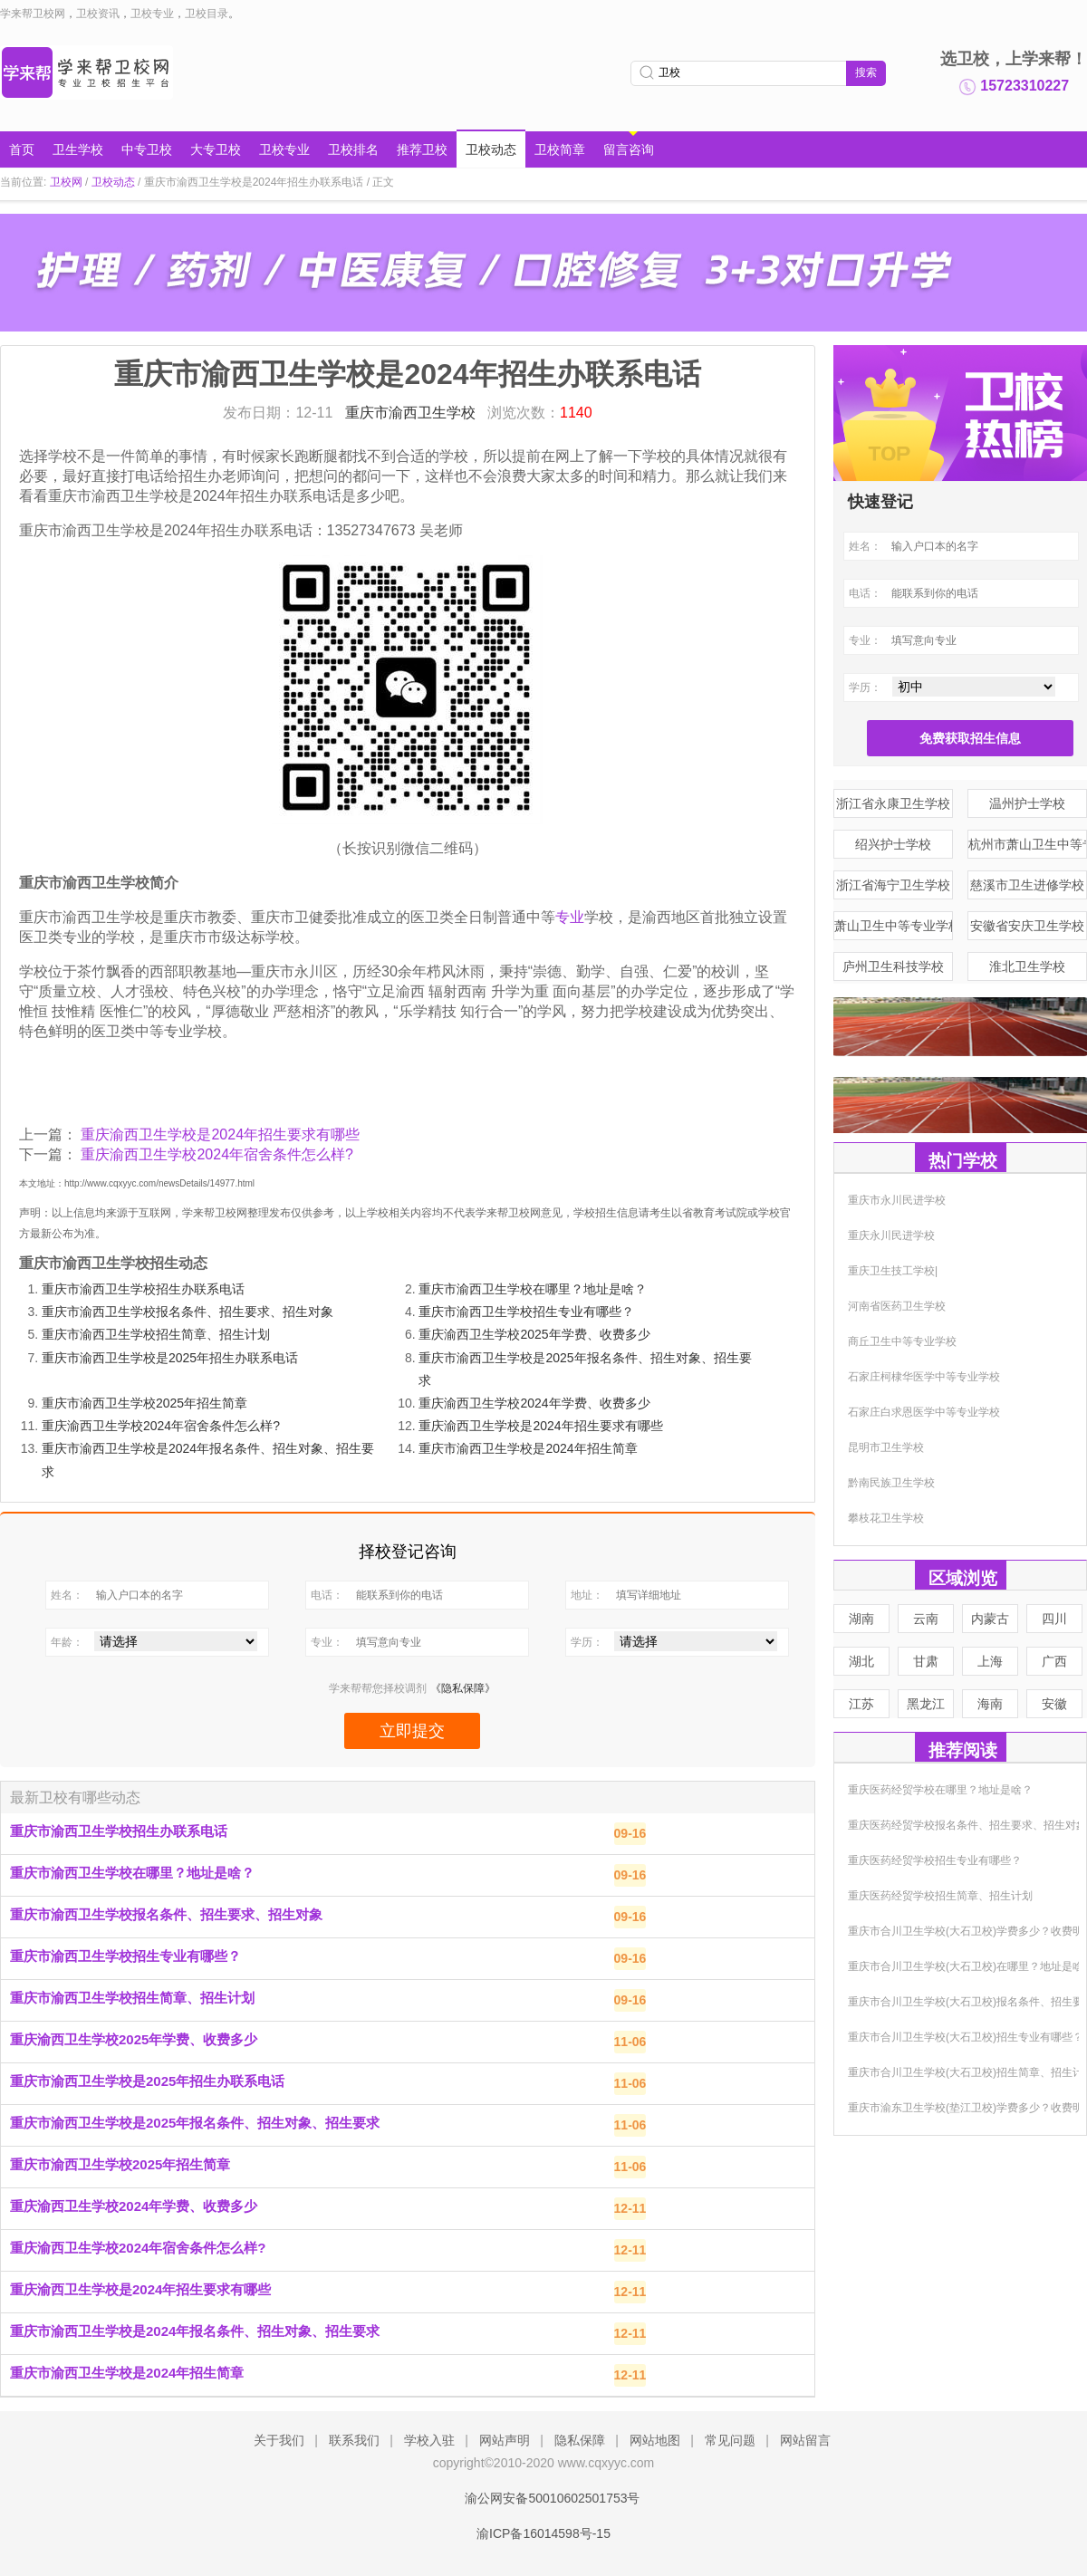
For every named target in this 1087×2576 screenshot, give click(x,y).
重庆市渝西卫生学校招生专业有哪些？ (526, 1311)
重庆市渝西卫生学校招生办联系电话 (143, 1289)
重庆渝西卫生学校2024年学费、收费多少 (533, 1403)
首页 (21, 149)
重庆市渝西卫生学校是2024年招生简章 (527, 1448)
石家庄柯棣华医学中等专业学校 (924, 1376)
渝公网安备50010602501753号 (543, 2498)
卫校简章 (559, 149)
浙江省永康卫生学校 (893, 803)
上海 (990, 1661)
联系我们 (354, 2440)
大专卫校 (215, 149)
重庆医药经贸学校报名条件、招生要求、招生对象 (967, 1825)
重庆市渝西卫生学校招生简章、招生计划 (156, 1334)
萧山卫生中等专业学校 (893, 925)
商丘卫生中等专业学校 (902, 1341)
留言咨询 (628, 149)
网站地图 (655, 2440)
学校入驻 (429, 2440)
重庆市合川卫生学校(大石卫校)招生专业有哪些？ (965, 2037)
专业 (569, 917)
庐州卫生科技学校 (893, 966)
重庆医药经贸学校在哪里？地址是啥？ (940, 1789)
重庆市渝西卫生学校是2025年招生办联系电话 (170, 1357)
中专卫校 (146, 149)
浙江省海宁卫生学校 (893, 885)
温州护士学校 (1027, 803)
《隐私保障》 (462, 1688)
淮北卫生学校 (1027, 966)
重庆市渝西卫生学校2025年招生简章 (144, 1403)
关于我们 (279, 2440)
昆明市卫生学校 (886, 1447)
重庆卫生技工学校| (893, 1270)
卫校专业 (152, 13)
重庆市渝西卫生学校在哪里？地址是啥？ (532, 1289)
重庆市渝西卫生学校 (412, 412)
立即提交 (412, 1731)
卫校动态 (491, 149)
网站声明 (504, 2440)
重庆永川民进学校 (891, 1235)
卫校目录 (206, 13)
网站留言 (805, 2440)
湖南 (861, 1618)
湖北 (861, 1661)
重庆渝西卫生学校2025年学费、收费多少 (533, 1334)
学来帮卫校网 (32, 13)
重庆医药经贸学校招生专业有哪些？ (935, 1860)
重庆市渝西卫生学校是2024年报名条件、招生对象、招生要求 (195, 2331)
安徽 (1054, 1704)
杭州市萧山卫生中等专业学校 (1027, 844)
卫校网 (66, 182)
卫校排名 (353, 149)
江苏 (861, 1704)
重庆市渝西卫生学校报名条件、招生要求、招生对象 (187, 1311)
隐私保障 (579, 2440)
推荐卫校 (422, 149)
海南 (990, 1704)
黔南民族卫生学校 (891, 1482)
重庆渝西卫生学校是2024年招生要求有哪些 (220, 1134)
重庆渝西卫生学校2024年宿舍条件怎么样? (217, 1154)
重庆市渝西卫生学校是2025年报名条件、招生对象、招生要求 (195, 2122)
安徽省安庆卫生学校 (1027, 925)
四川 (1054, 1618)
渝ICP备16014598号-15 (543, 2533)
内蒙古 (990, 1618)
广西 (1054, 1661)
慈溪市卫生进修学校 (1027, 885)
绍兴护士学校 (893, 844)
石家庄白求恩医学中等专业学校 (924, 1412)
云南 (925, 1618)
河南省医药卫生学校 (897, 1306)
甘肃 (925, 1661)
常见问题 (730, 2440)
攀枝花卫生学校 (886, 1518)
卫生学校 (78, 149)
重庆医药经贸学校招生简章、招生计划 (940, 1895)
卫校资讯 (98, 13)
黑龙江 (926, 1704)
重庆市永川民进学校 (897, 1200)
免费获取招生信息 (970, 738)
